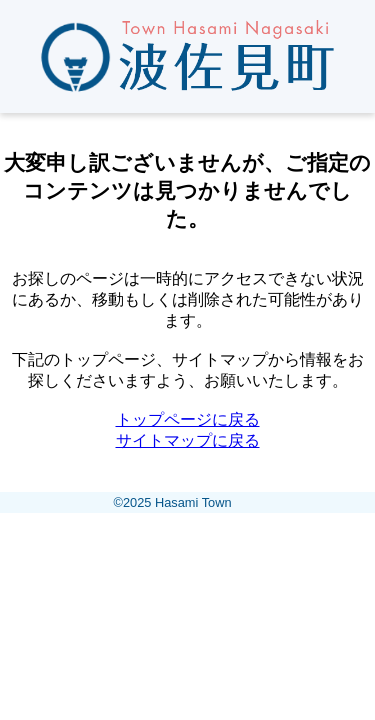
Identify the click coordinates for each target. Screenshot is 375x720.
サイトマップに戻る (188, 440)
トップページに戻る (188, 419)
